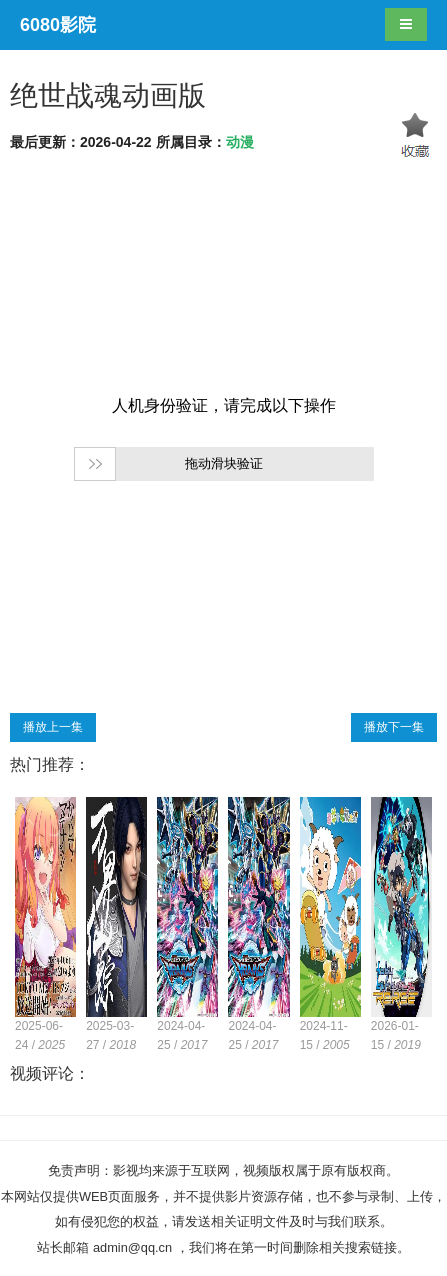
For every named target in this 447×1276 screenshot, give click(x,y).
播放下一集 (394, 727)
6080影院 (58, 25)
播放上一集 (53, 727)
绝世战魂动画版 (108, 95)
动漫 (240, 142)
